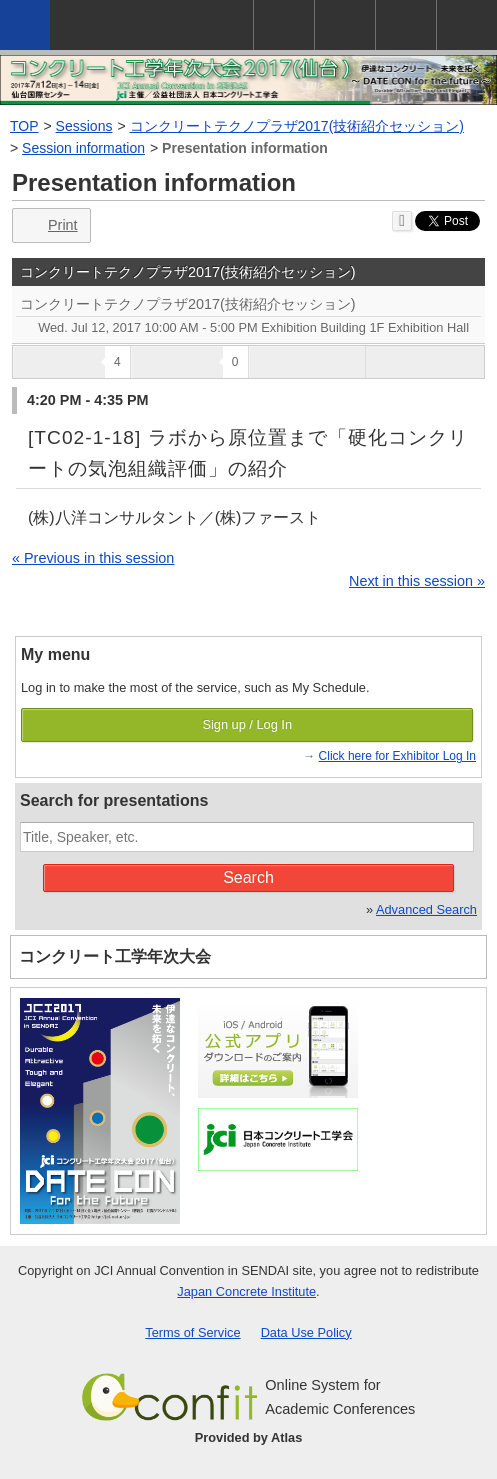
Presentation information (245, 148)
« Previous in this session (93, 558)
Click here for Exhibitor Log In (397, 756)
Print (49, 225)
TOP (24, 126)
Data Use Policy (306, 1332)
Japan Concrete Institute (246, 1291)
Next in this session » (417, 581)
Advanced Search (426, 909)
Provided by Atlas (249, 1437)
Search (248, 877)
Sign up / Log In (247, 724)
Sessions (84, 126)
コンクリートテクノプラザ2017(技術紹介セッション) (297, 126)
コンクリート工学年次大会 (115, 956)
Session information (83, 148)
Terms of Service (192, 1332)
